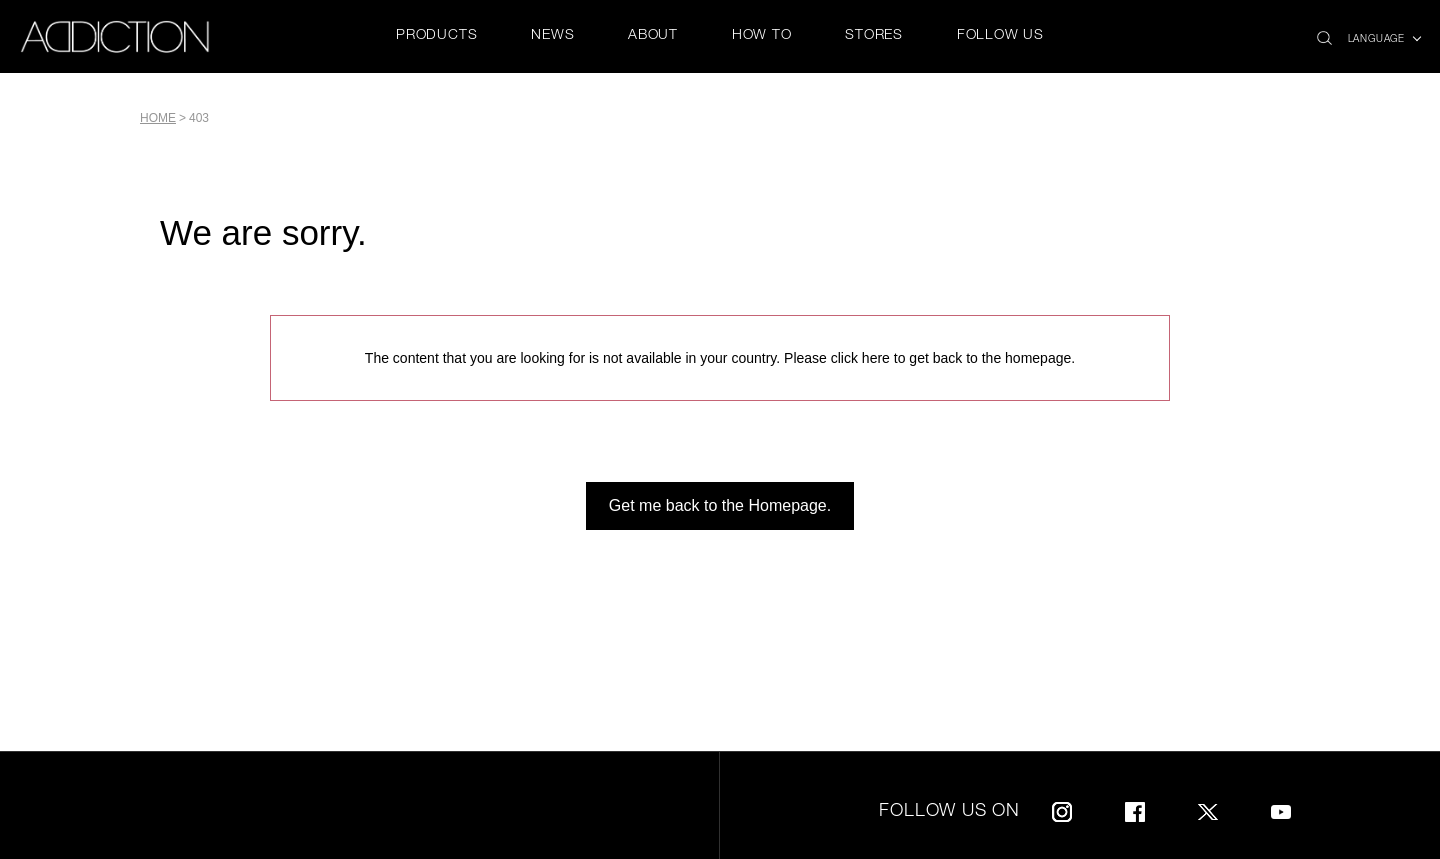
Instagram (1062, 808)
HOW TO (762, 36)
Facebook (1135, 808)
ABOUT (653, 36)
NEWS (552, 36)
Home (158, 118)
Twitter (1208, 808)
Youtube (1281, 808)
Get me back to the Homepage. (720, 505)
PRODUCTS (436, 36)
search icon (1324, 32)
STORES (874, 36)
